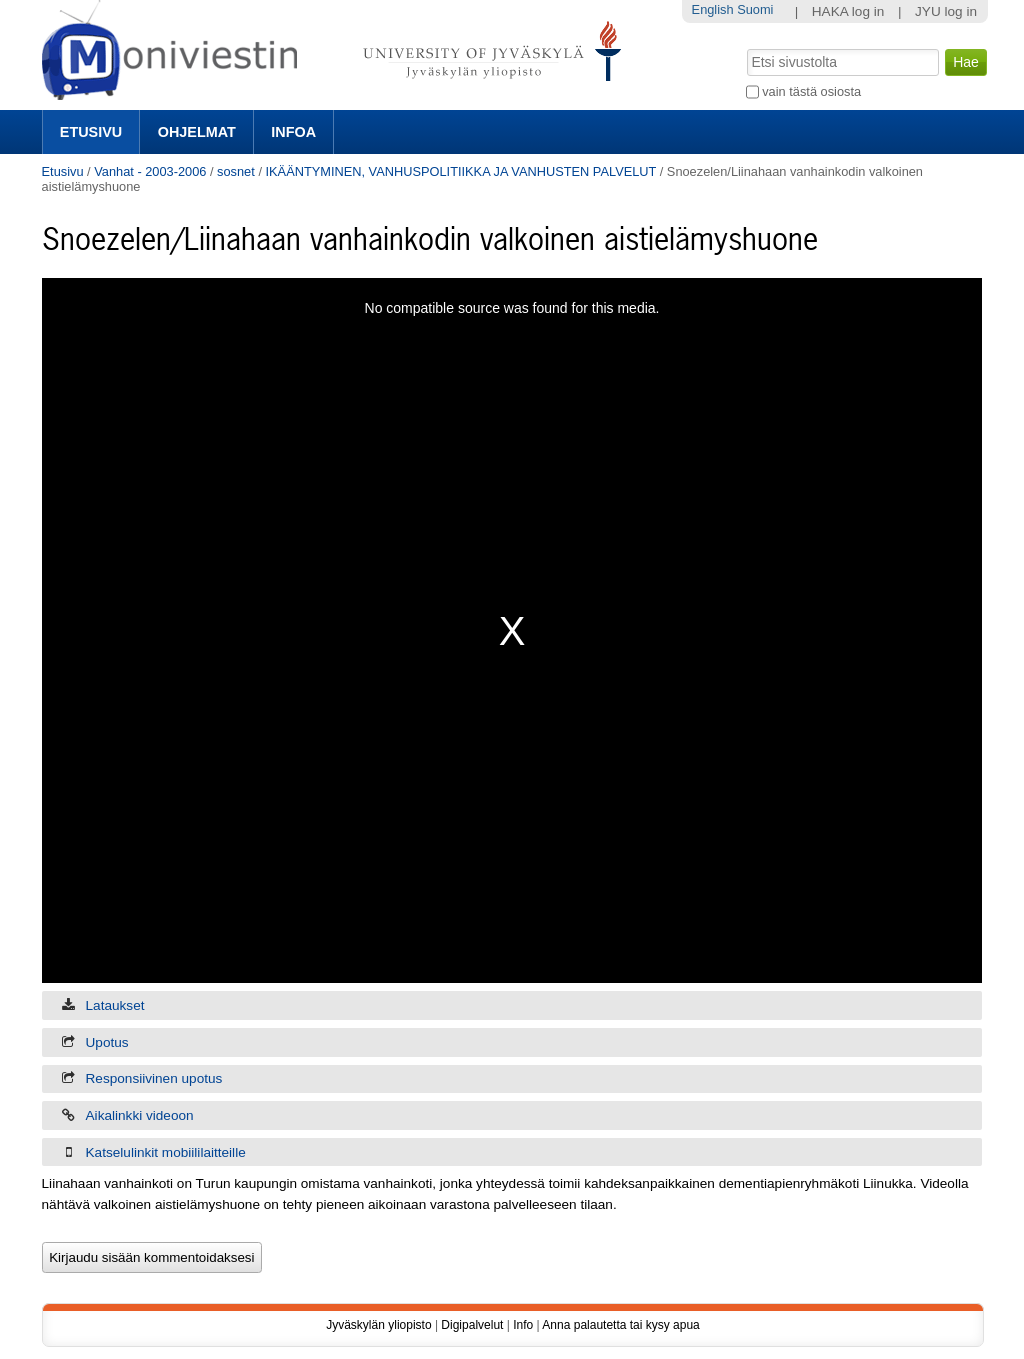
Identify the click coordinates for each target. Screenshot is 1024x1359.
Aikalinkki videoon (140, 1115)
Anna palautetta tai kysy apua (620, 1325)
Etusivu (91, 132)
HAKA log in (848, 11)
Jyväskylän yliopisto (378, 1325)
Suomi (755, 9)
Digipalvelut (472, 1325)
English (713, 9)
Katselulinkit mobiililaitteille (166, 1152)
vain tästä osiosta (811, 91)
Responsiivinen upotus (154, 1078)
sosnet (236, 171)
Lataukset (115, 1005)
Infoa (293, 132)
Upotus (107, 1042)
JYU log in (946, 11)
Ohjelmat (197, 132)
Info (523, 1325)
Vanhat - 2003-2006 (150, 171)
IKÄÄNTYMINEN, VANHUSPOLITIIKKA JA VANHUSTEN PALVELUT (461, 171)
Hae (744, 47)
